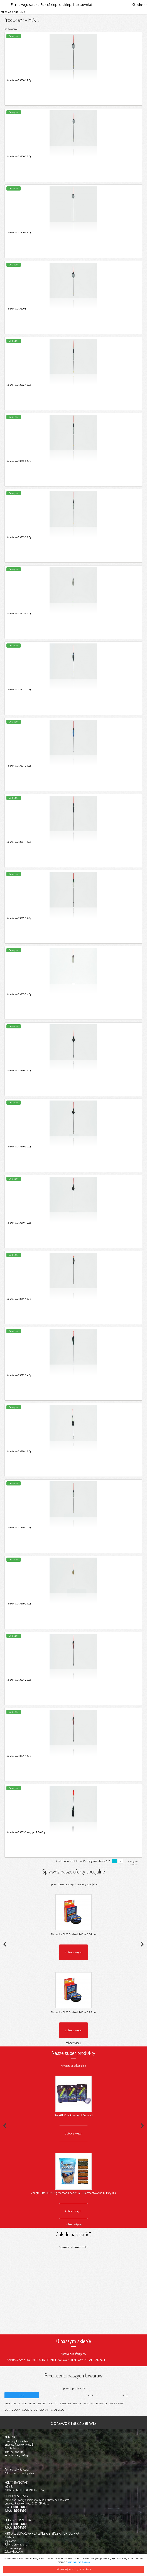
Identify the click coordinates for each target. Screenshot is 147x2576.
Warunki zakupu (13, 2548)
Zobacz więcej (73, 1952)
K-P (91, 2395)
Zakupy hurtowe (13, 2551)
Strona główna (9, 12)
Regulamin (10, 2541)
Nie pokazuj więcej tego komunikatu (74, 2569)
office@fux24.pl (20, 2455)
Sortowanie (11, 29)
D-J (56, 2395)
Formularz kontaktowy (16, 2469)
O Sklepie (9, 2537)
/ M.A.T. (22, 12)
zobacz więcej (73, 2043)
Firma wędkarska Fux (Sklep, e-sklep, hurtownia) (51, 4)
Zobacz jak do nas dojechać (19, 2473)
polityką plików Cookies (78, 2562)
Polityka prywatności (15, 2544)
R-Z (125, 2395)
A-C (22, 2395)
